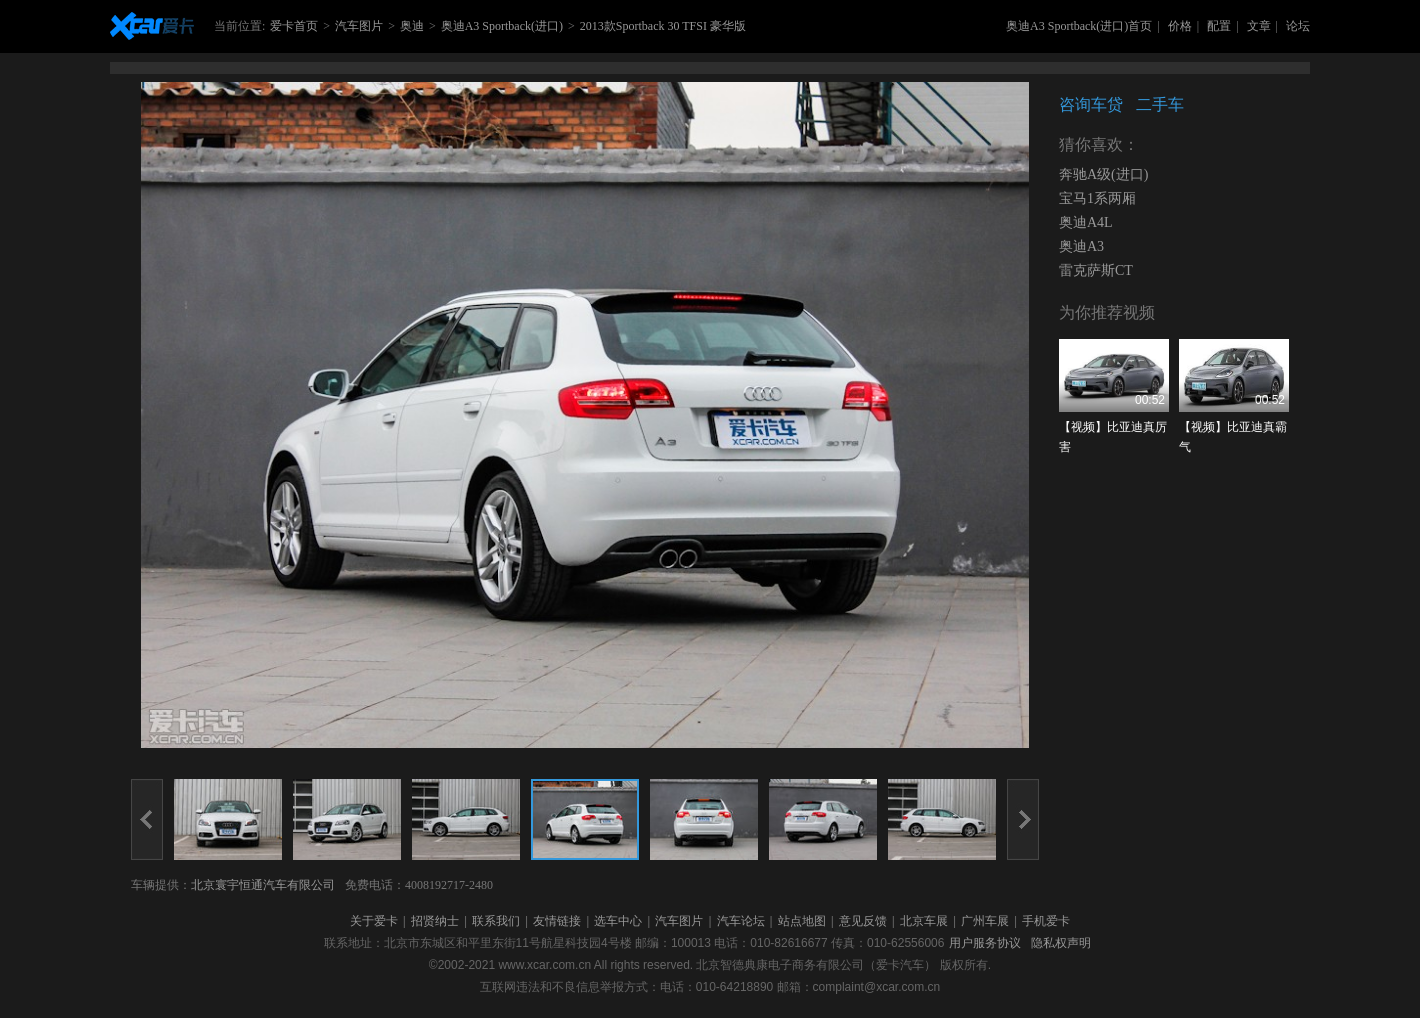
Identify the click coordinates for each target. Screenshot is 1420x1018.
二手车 (1160, 104)
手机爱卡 (1046, 921)
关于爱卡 (374, 921)
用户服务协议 (985, 943)
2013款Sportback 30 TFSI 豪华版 (663, 26)
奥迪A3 (1081, 246)
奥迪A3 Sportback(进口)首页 (1079, 26)
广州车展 (985, 921)
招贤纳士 (435, 921)
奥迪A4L (1086, 222)
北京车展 (924, 921)
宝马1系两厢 (1097, 198)
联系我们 (496, 921)
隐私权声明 (1061, 943)
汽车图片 (359, 26)
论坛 (1298, 26)
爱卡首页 (294, 26)
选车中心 (618, 921)
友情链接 (557, 921)
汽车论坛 (741, 921)
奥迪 (412, 26)
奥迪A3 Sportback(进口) (502, 26)
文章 (1259, 26)
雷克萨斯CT (1096, 270)
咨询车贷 (1091, 104)
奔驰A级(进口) (1103, 174)
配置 (1219, 26)
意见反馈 (863, 921)
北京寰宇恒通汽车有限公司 (263, 885)
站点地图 (802, 921)
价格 (1180, 26)
